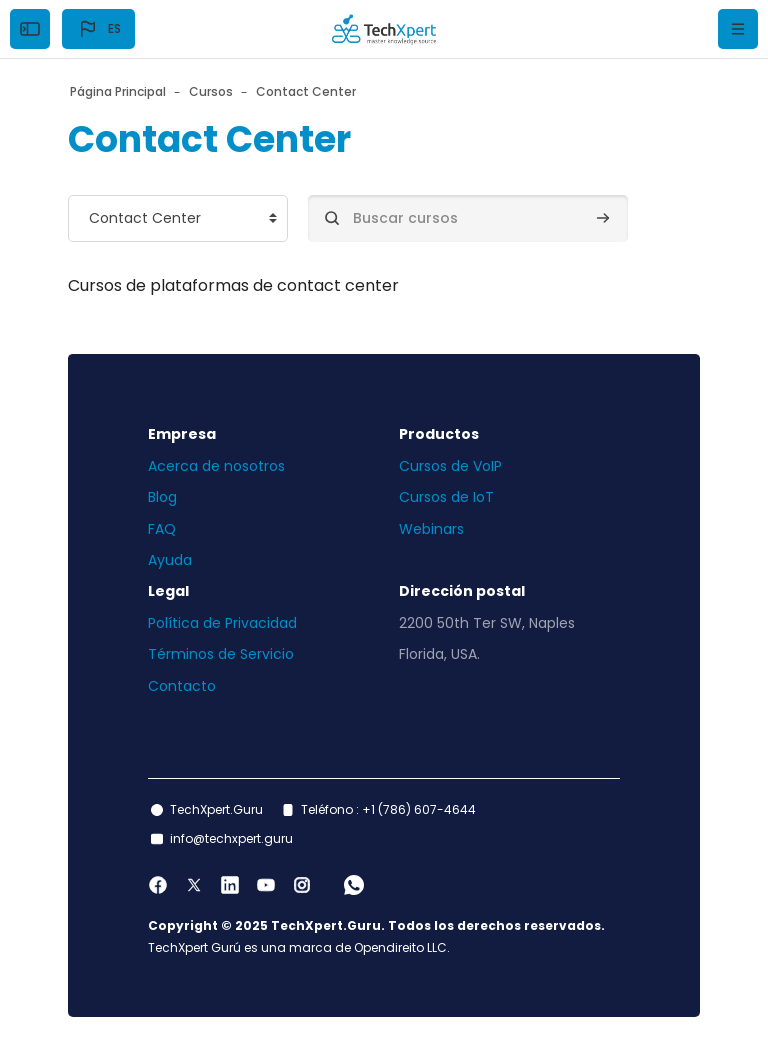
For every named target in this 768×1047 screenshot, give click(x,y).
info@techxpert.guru (231, 838)
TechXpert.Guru (216, 809)
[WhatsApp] (354, 885)
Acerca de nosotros (216, 466)
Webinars (431, 529)
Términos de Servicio (221, 654)
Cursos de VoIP (450, 466)
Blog (162, 497)
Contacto (182, 686)
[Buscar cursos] (468, 218)
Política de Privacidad (222, 623)
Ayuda (170, 560)
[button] (98, 29)
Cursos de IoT (446, 497)
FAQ (162, 529)
